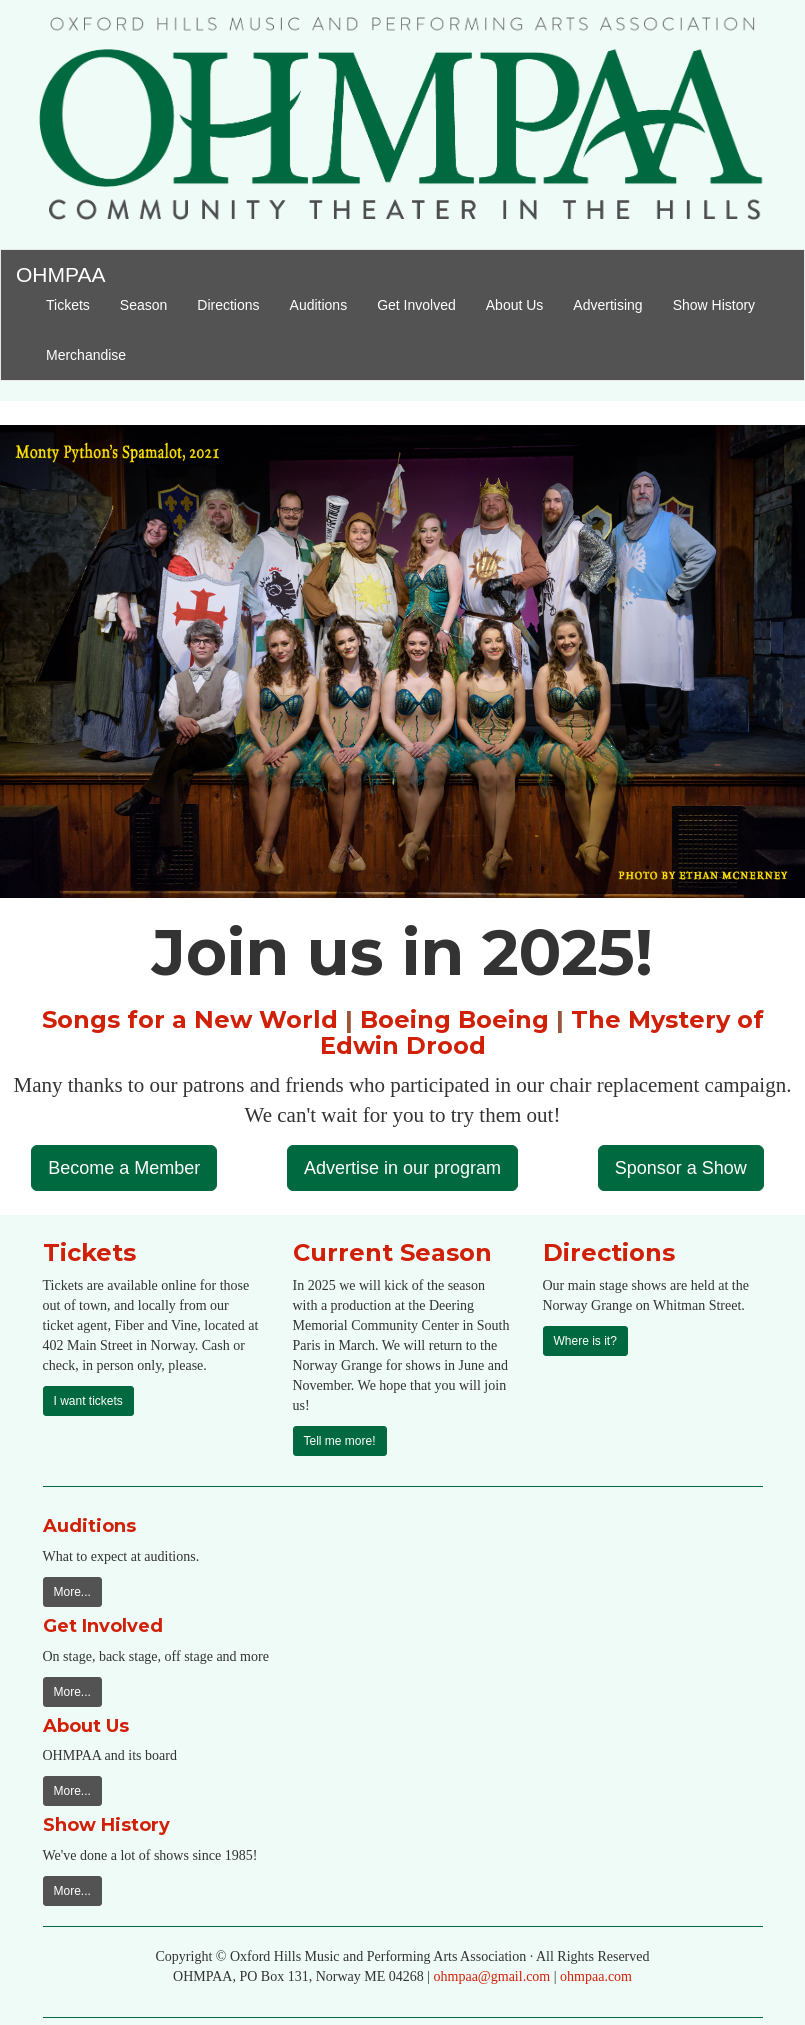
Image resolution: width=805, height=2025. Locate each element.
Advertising (607, 305)
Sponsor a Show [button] (681, 1168)
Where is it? (585, 1341)
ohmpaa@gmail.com (492, 1976)
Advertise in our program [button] (402, 1168)
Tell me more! (340, 1441)
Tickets (75, 303)
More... (72, 1592)
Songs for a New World (190, 1019)
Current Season (392, 1252)
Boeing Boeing (454, 1019)
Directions (228, 305)
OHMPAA (60, 271)
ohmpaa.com (596, 1976)
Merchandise (86, 355)
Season (151, 303)
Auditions (319, 305)
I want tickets (88, 1401)
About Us (515, 305)
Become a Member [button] (124, 1168)
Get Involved (416, 305)
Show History (714, 305)
